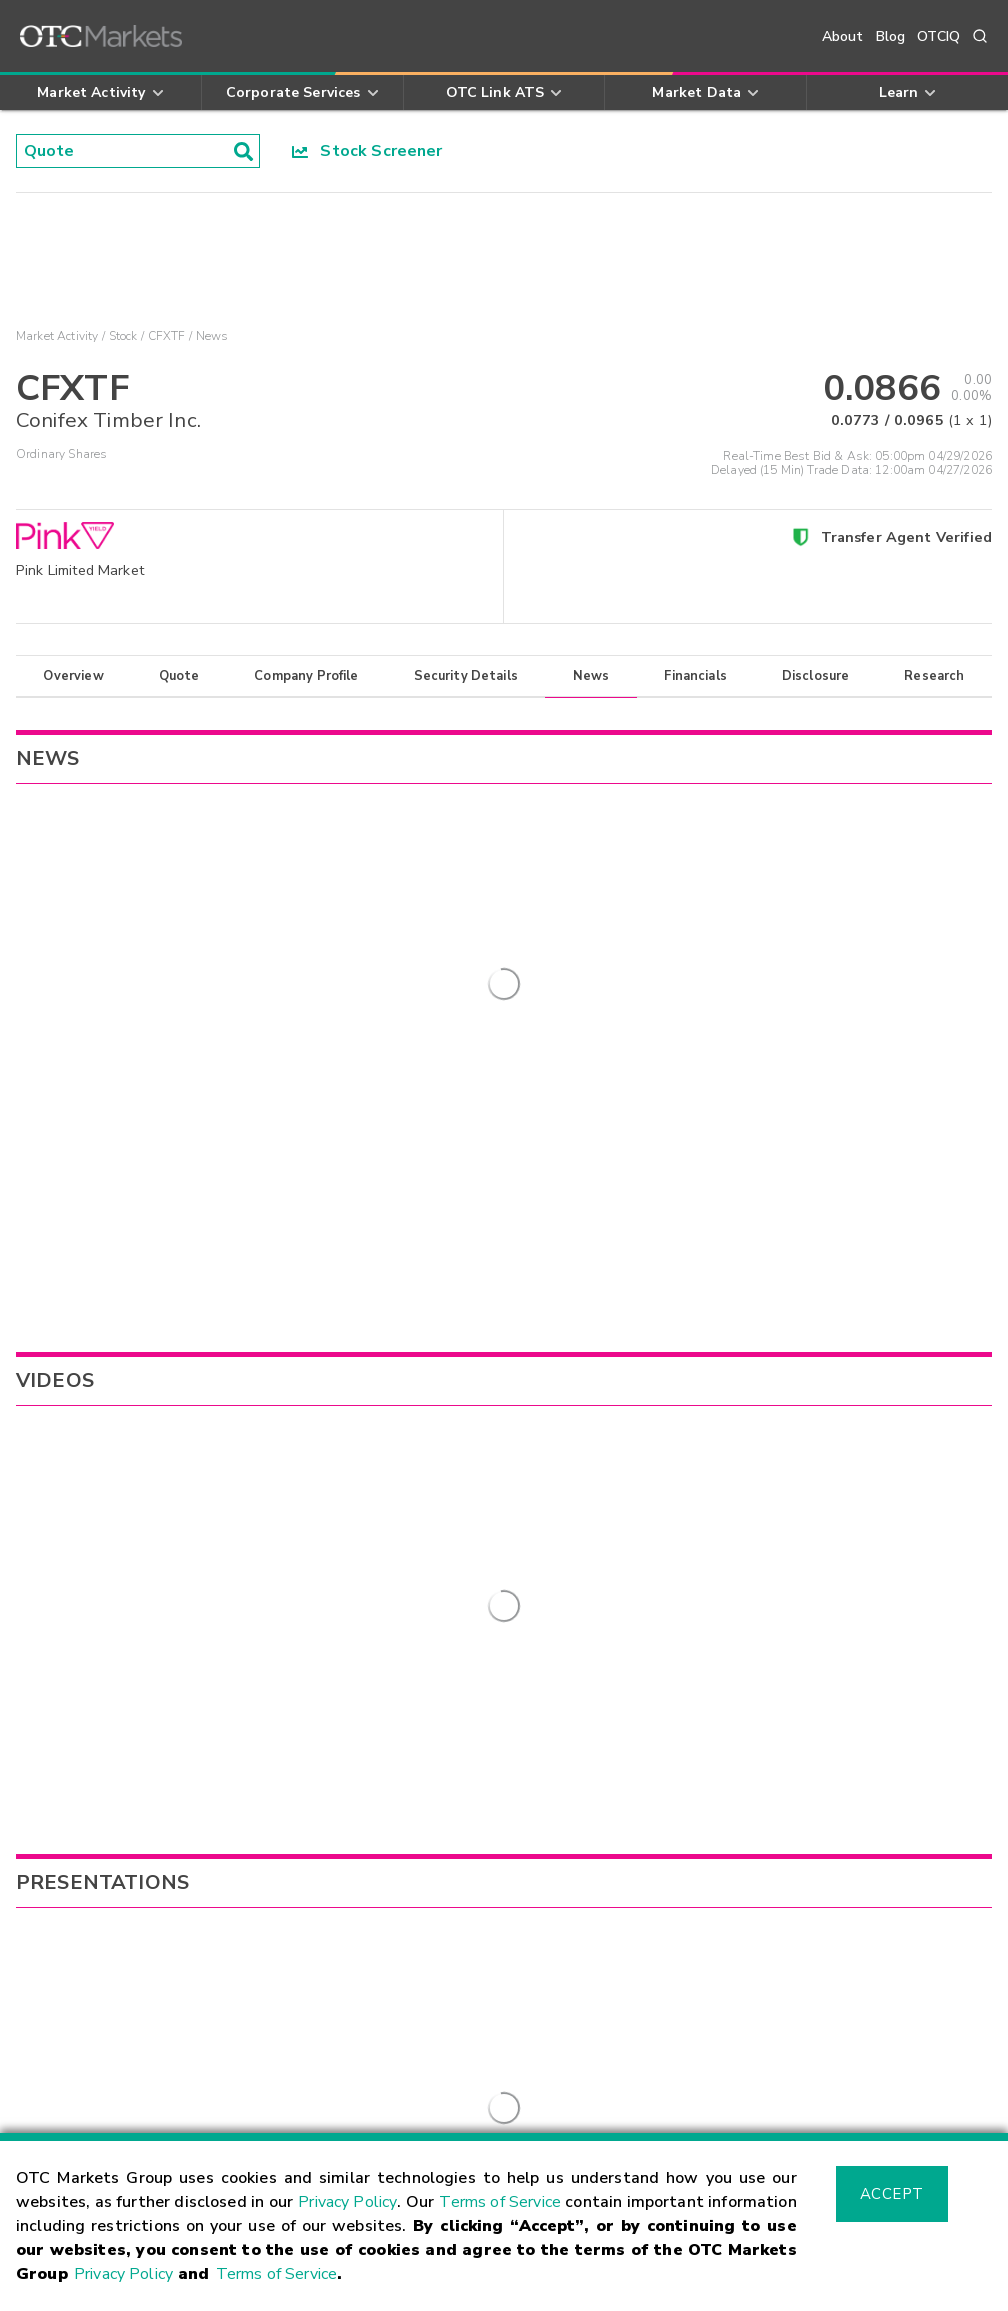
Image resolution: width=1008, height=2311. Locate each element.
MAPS (614, 1563)
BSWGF (620, 1441)
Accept (892, 2194)
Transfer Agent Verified (906, 537)
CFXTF (167, 336)
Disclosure (816, 676)
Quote (179, 676)
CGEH (612, 1502)
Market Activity (57, 336)
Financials (695, 676)
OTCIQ (938, 36)
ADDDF (619, 1472)
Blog (891, 36)
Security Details (466, 676)
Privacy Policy (347, 2202)
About (843, 36)
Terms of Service (500, 2202)
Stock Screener (367, 151)
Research (934, 676)
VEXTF (616, 1532)
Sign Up (399, 1777)
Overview (73, 676)
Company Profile (306, 676)
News (591, 676)
